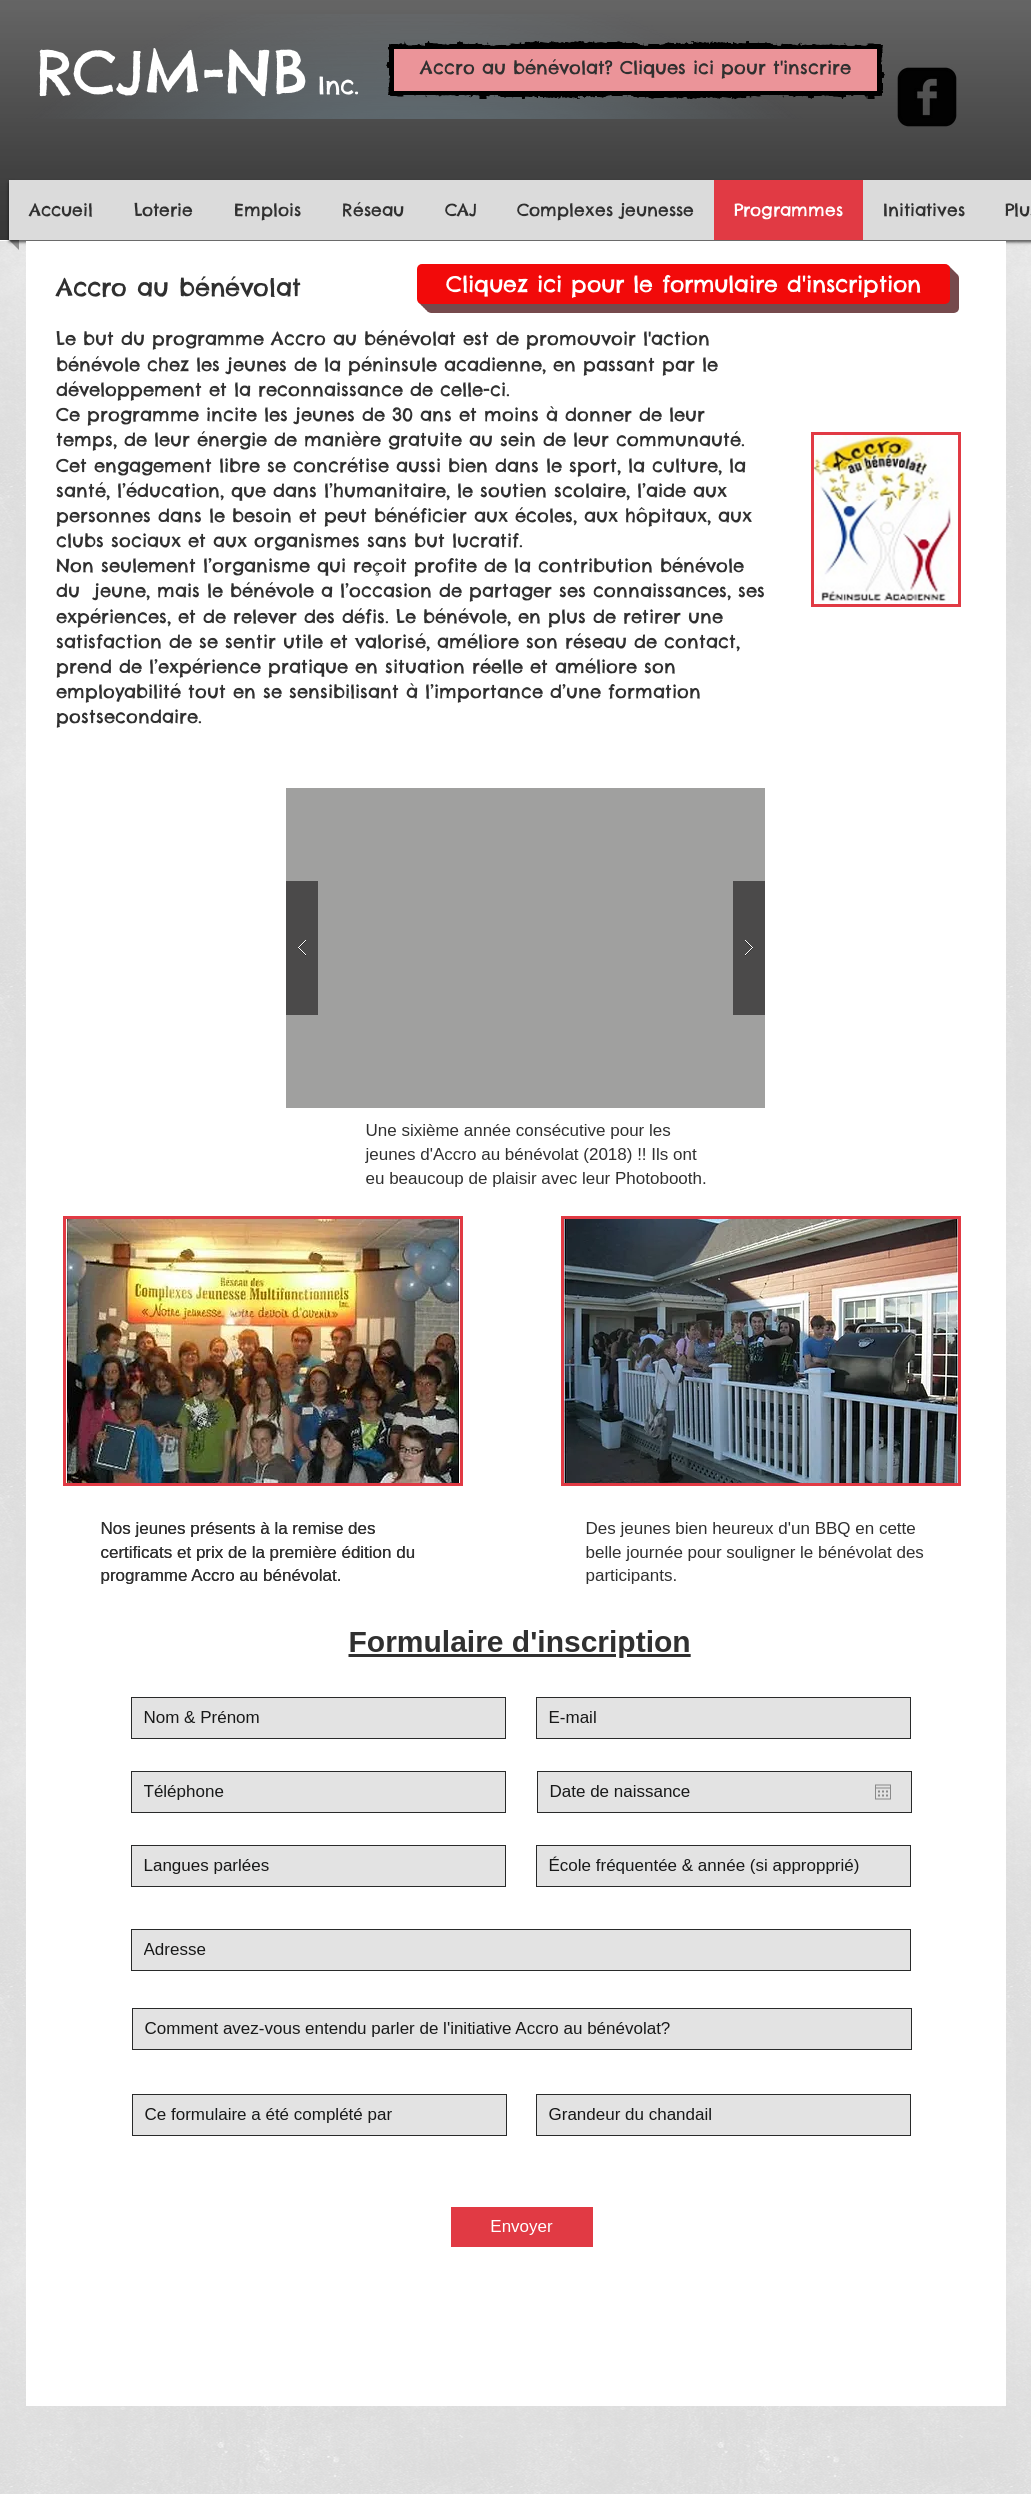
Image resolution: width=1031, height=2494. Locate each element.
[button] (525, 948)
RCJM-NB (172, 72)
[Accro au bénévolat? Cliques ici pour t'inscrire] (635, 70)
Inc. (333, 85)
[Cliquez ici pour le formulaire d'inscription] (683, 284)
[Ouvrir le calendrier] (883, 1792)
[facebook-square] (927, 97)
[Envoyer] (522, 2227)
